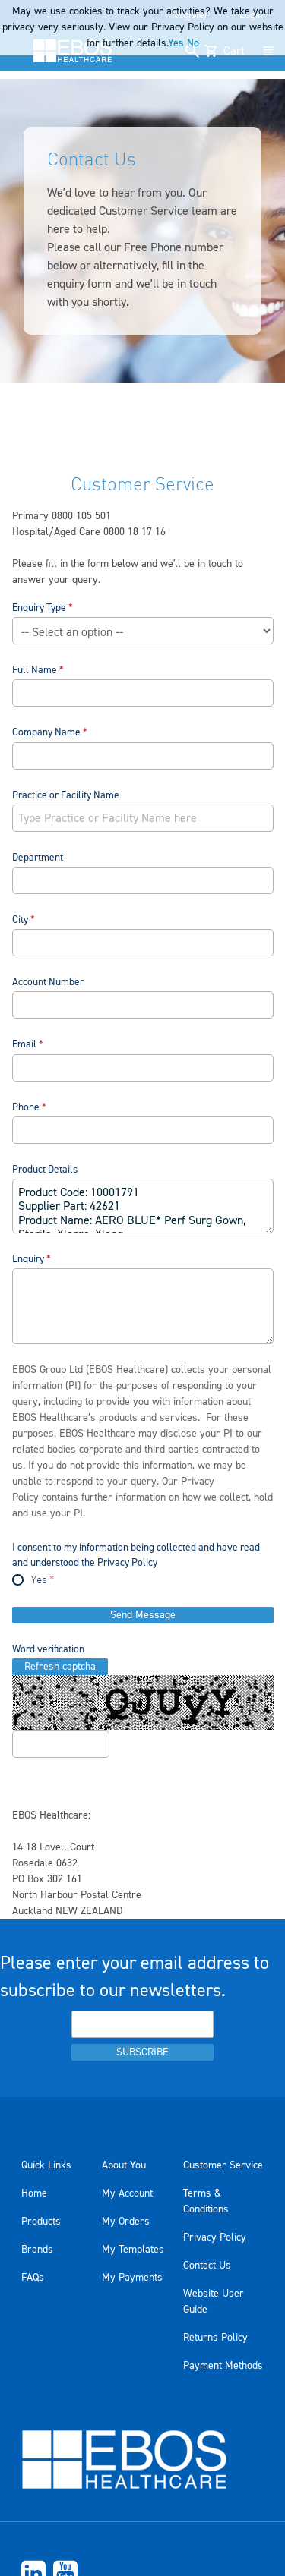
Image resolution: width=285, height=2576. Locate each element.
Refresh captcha (60, 1667)
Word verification (48, 1648)
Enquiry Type (39, 607)
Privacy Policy (214, 2237)
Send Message (143, 1615)
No (193, 43)
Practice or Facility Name (65, 795)
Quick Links (46, 2165)
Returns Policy (215, 2338)
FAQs (32, 2278)
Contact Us (207, 2265)
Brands (37, 2249)
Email (24, 1044)
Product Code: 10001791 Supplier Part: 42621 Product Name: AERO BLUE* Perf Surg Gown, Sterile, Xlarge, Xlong (143, 1206)
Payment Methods (223, 2366)
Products (41, 2221)
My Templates (133, 2249)
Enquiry (28, 1258)
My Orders (126, 2221)
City (20, 919)
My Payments (132, 2278)
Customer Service (223, 2165)
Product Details (45, 1169)
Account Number (48, 981)
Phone (26, 1107)
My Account (127, 2193)
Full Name (34, 669)
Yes (39, 1581)
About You (124, 2165)
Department (37, 857)
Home (34, 2193)
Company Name (46, 732)
